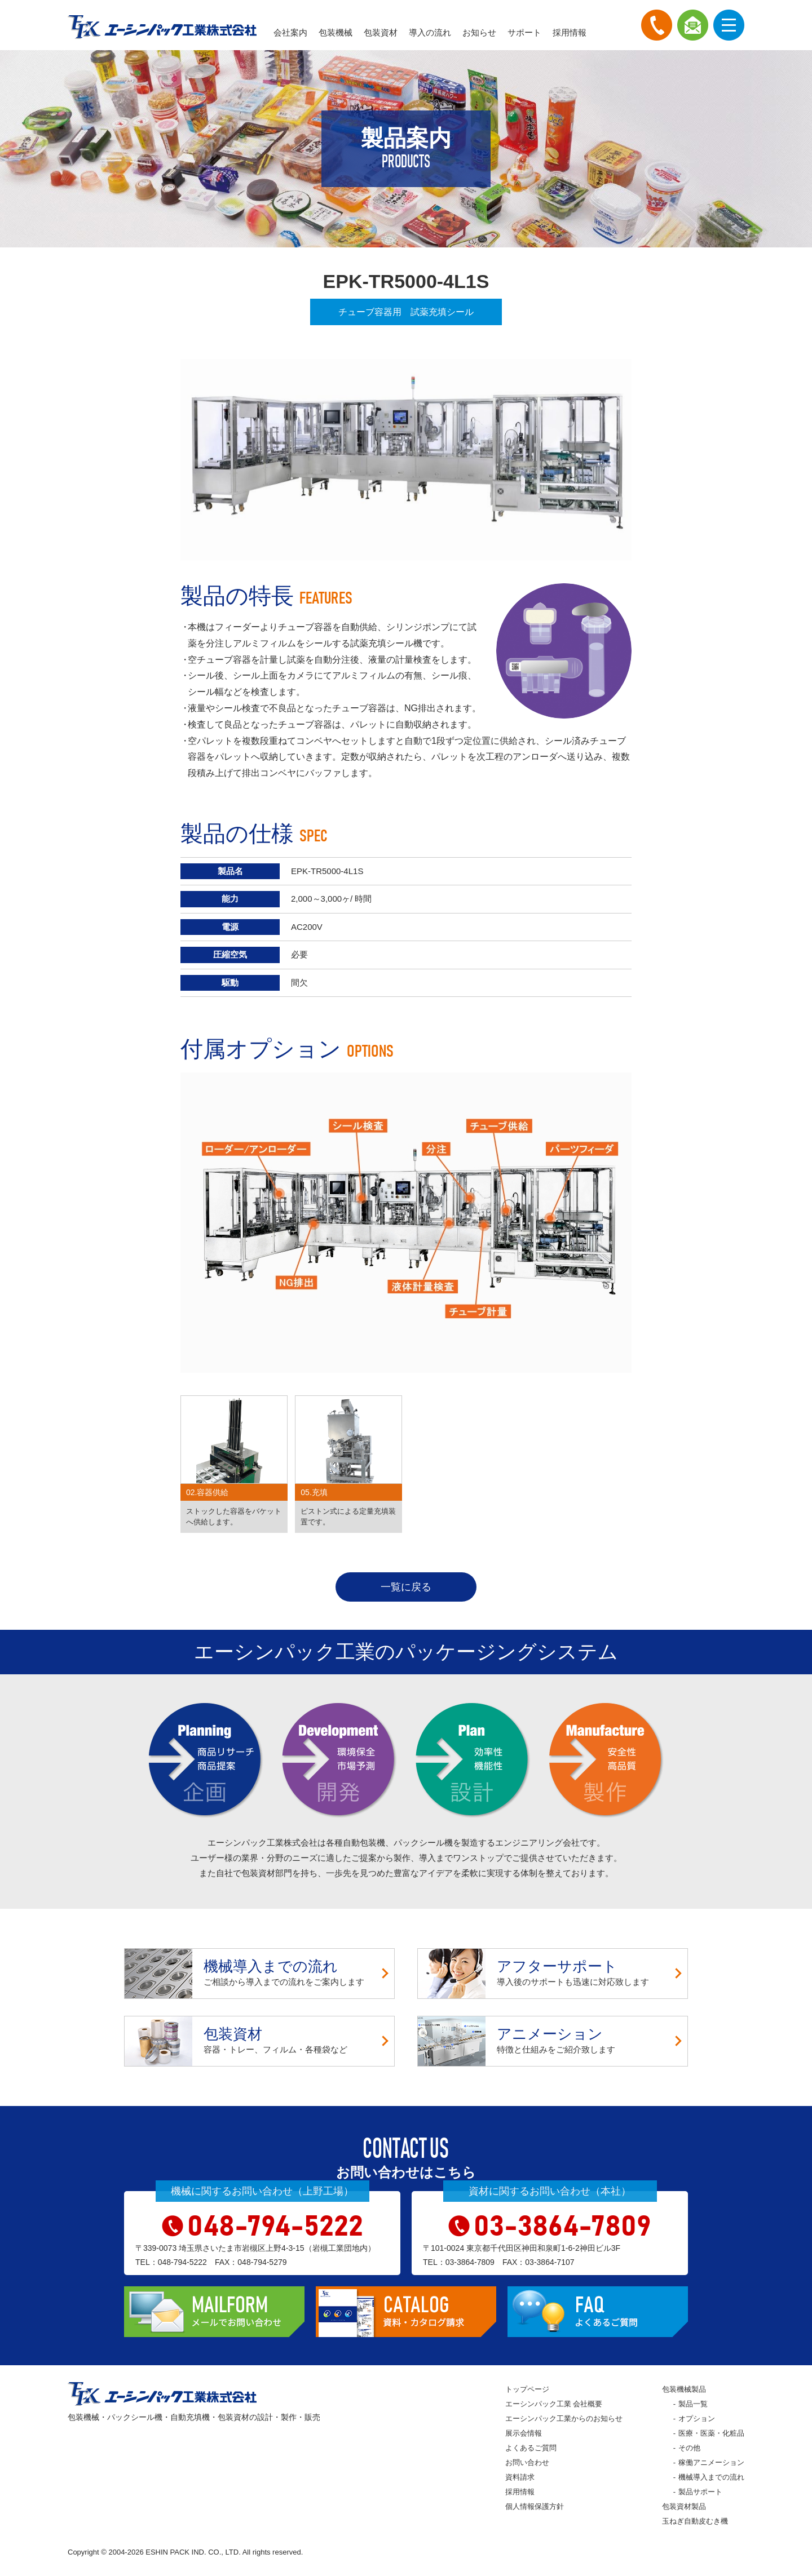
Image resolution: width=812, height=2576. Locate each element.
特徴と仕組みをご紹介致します (552, 2041)
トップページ (527, 2389)
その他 (689, 2448)
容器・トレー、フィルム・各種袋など (259, 2041)
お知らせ (479, 32)
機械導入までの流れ (711, 2477)
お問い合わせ (527, 2462)
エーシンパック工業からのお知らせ (564, 2418)
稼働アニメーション (711, 2462)
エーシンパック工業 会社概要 (554, 2404)
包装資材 (381, 32)
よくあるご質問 (531, 2448)
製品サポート (700, 2492)
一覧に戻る (406, 1587)
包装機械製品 (684, 2389)
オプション (696, 2418)
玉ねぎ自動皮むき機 (695, 2521)
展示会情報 (523, 2433)
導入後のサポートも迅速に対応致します (552, 1973)
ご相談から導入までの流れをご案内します (259, 1973)
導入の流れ (430, 32)
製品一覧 (693, 2404)
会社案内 (290, 32)
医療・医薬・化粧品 (711, 2433)
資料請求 (520, 2477)
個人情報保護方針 (534, 2506)
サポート (524, 32)
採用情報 (569, 32)
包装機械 (335, 32)
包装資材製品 (684, 2506)
